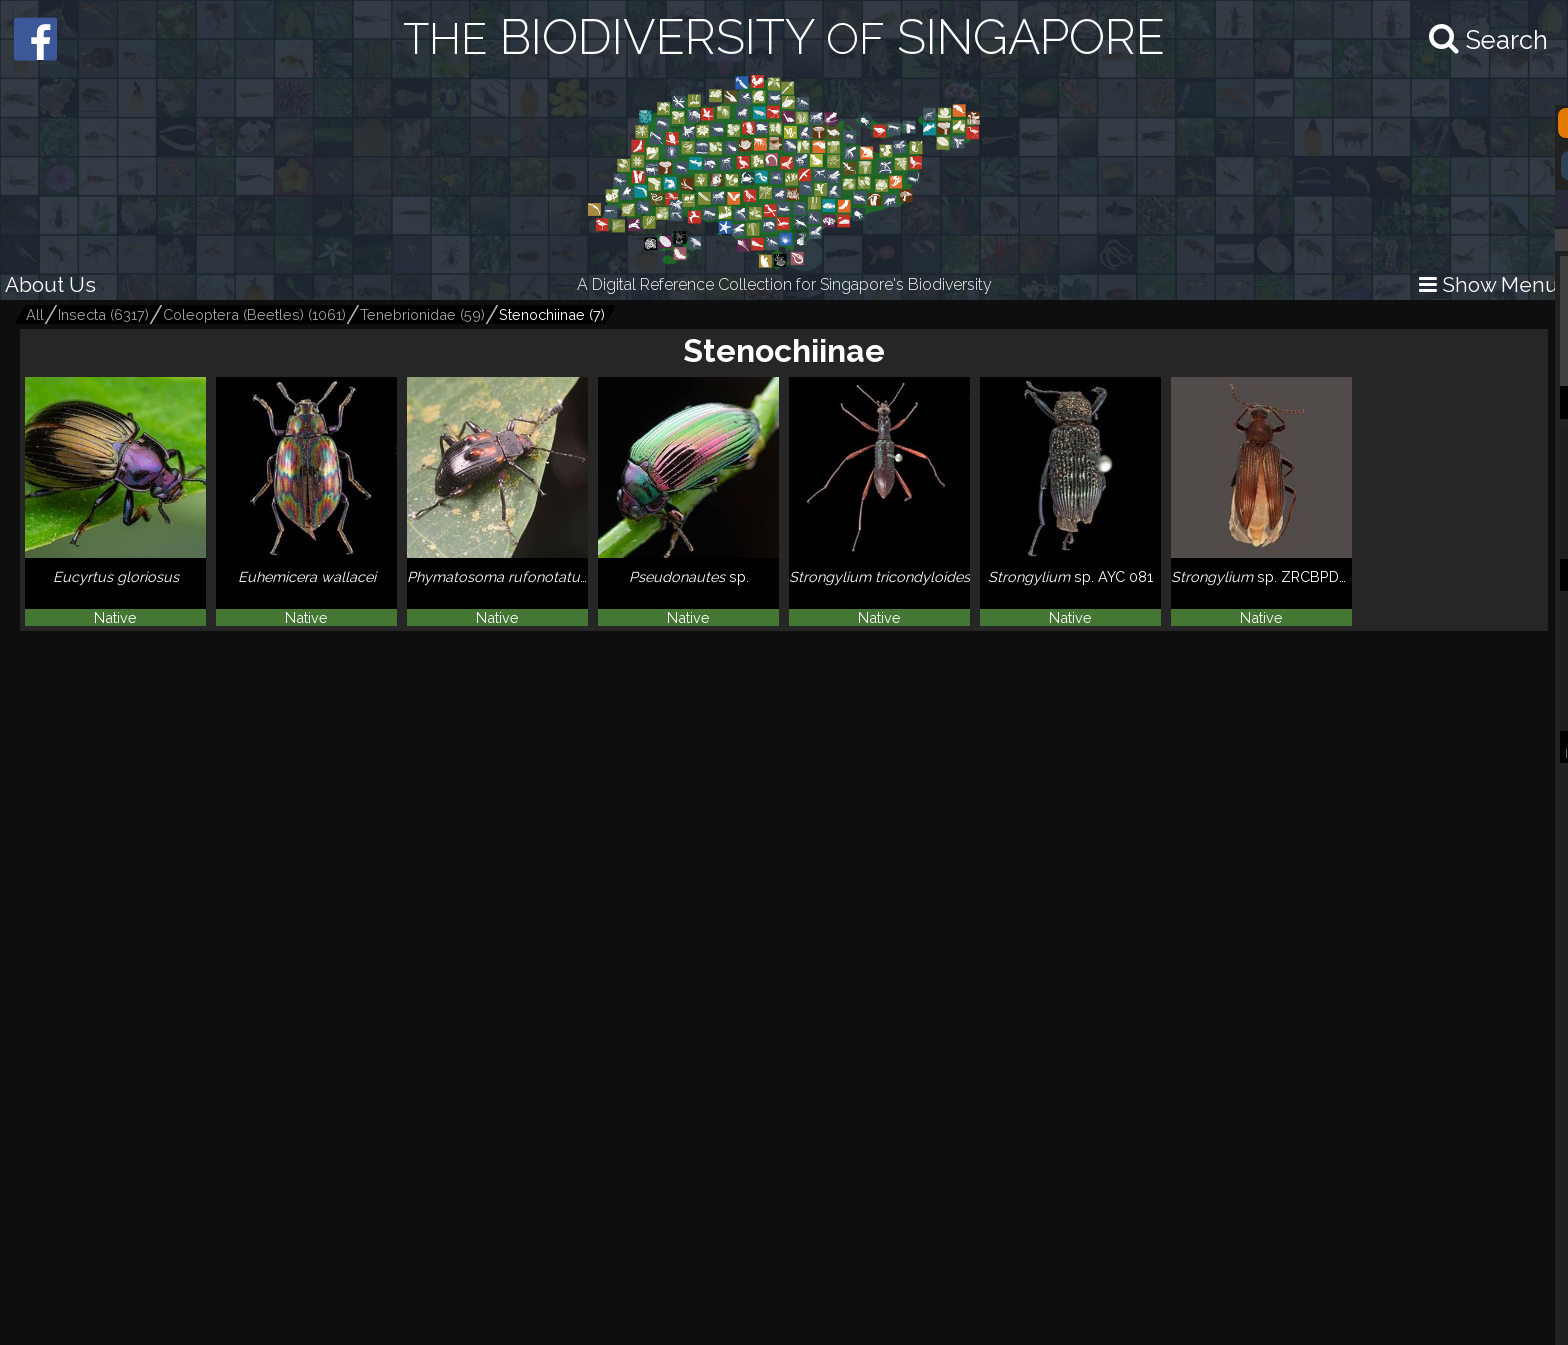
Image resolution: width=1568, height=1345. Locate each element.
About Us (50, 284)
